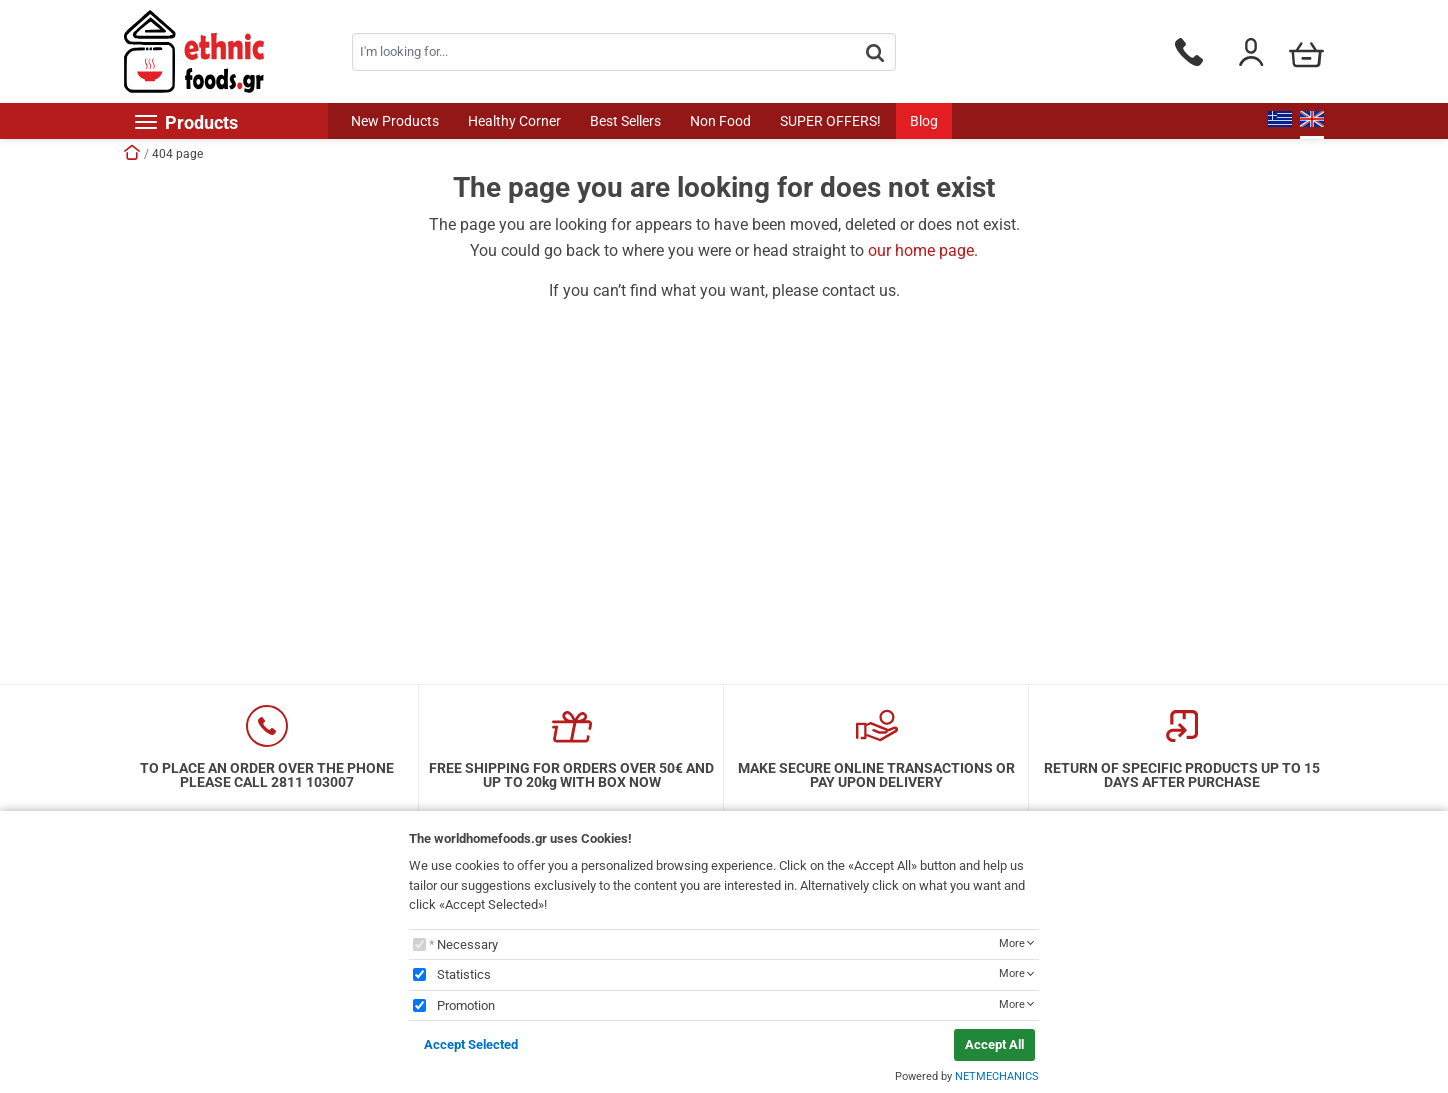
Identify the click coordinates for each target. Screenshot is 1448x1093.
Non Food (720, 121)
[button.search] (875, 53)
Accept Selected (471, 1044)
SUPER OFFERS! (830, 121)
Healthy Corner (514, 121)
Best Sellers (625, 121)
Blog (924, 121)
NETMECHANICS (997, 1076)
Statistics (464, 974)
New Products (395, 121)
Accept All (994, 1044)
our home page (921, 250)
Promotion (466, 1005)
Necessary (467, 944)
